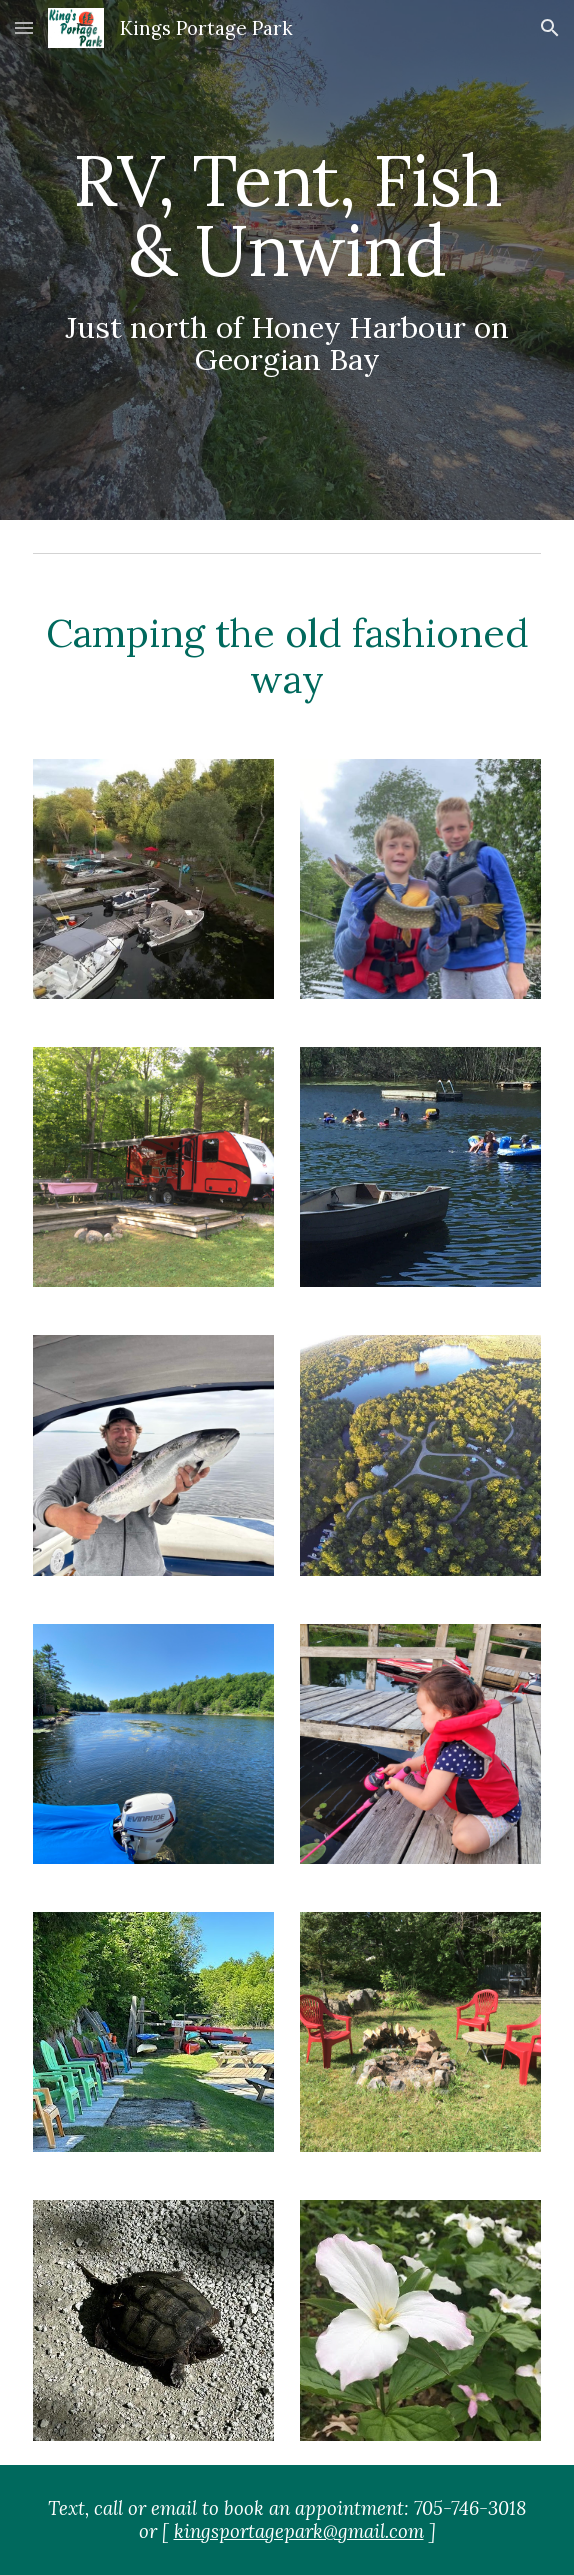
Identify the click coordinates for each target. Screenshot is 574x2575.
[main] (286, 260)
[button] (24, 27)
